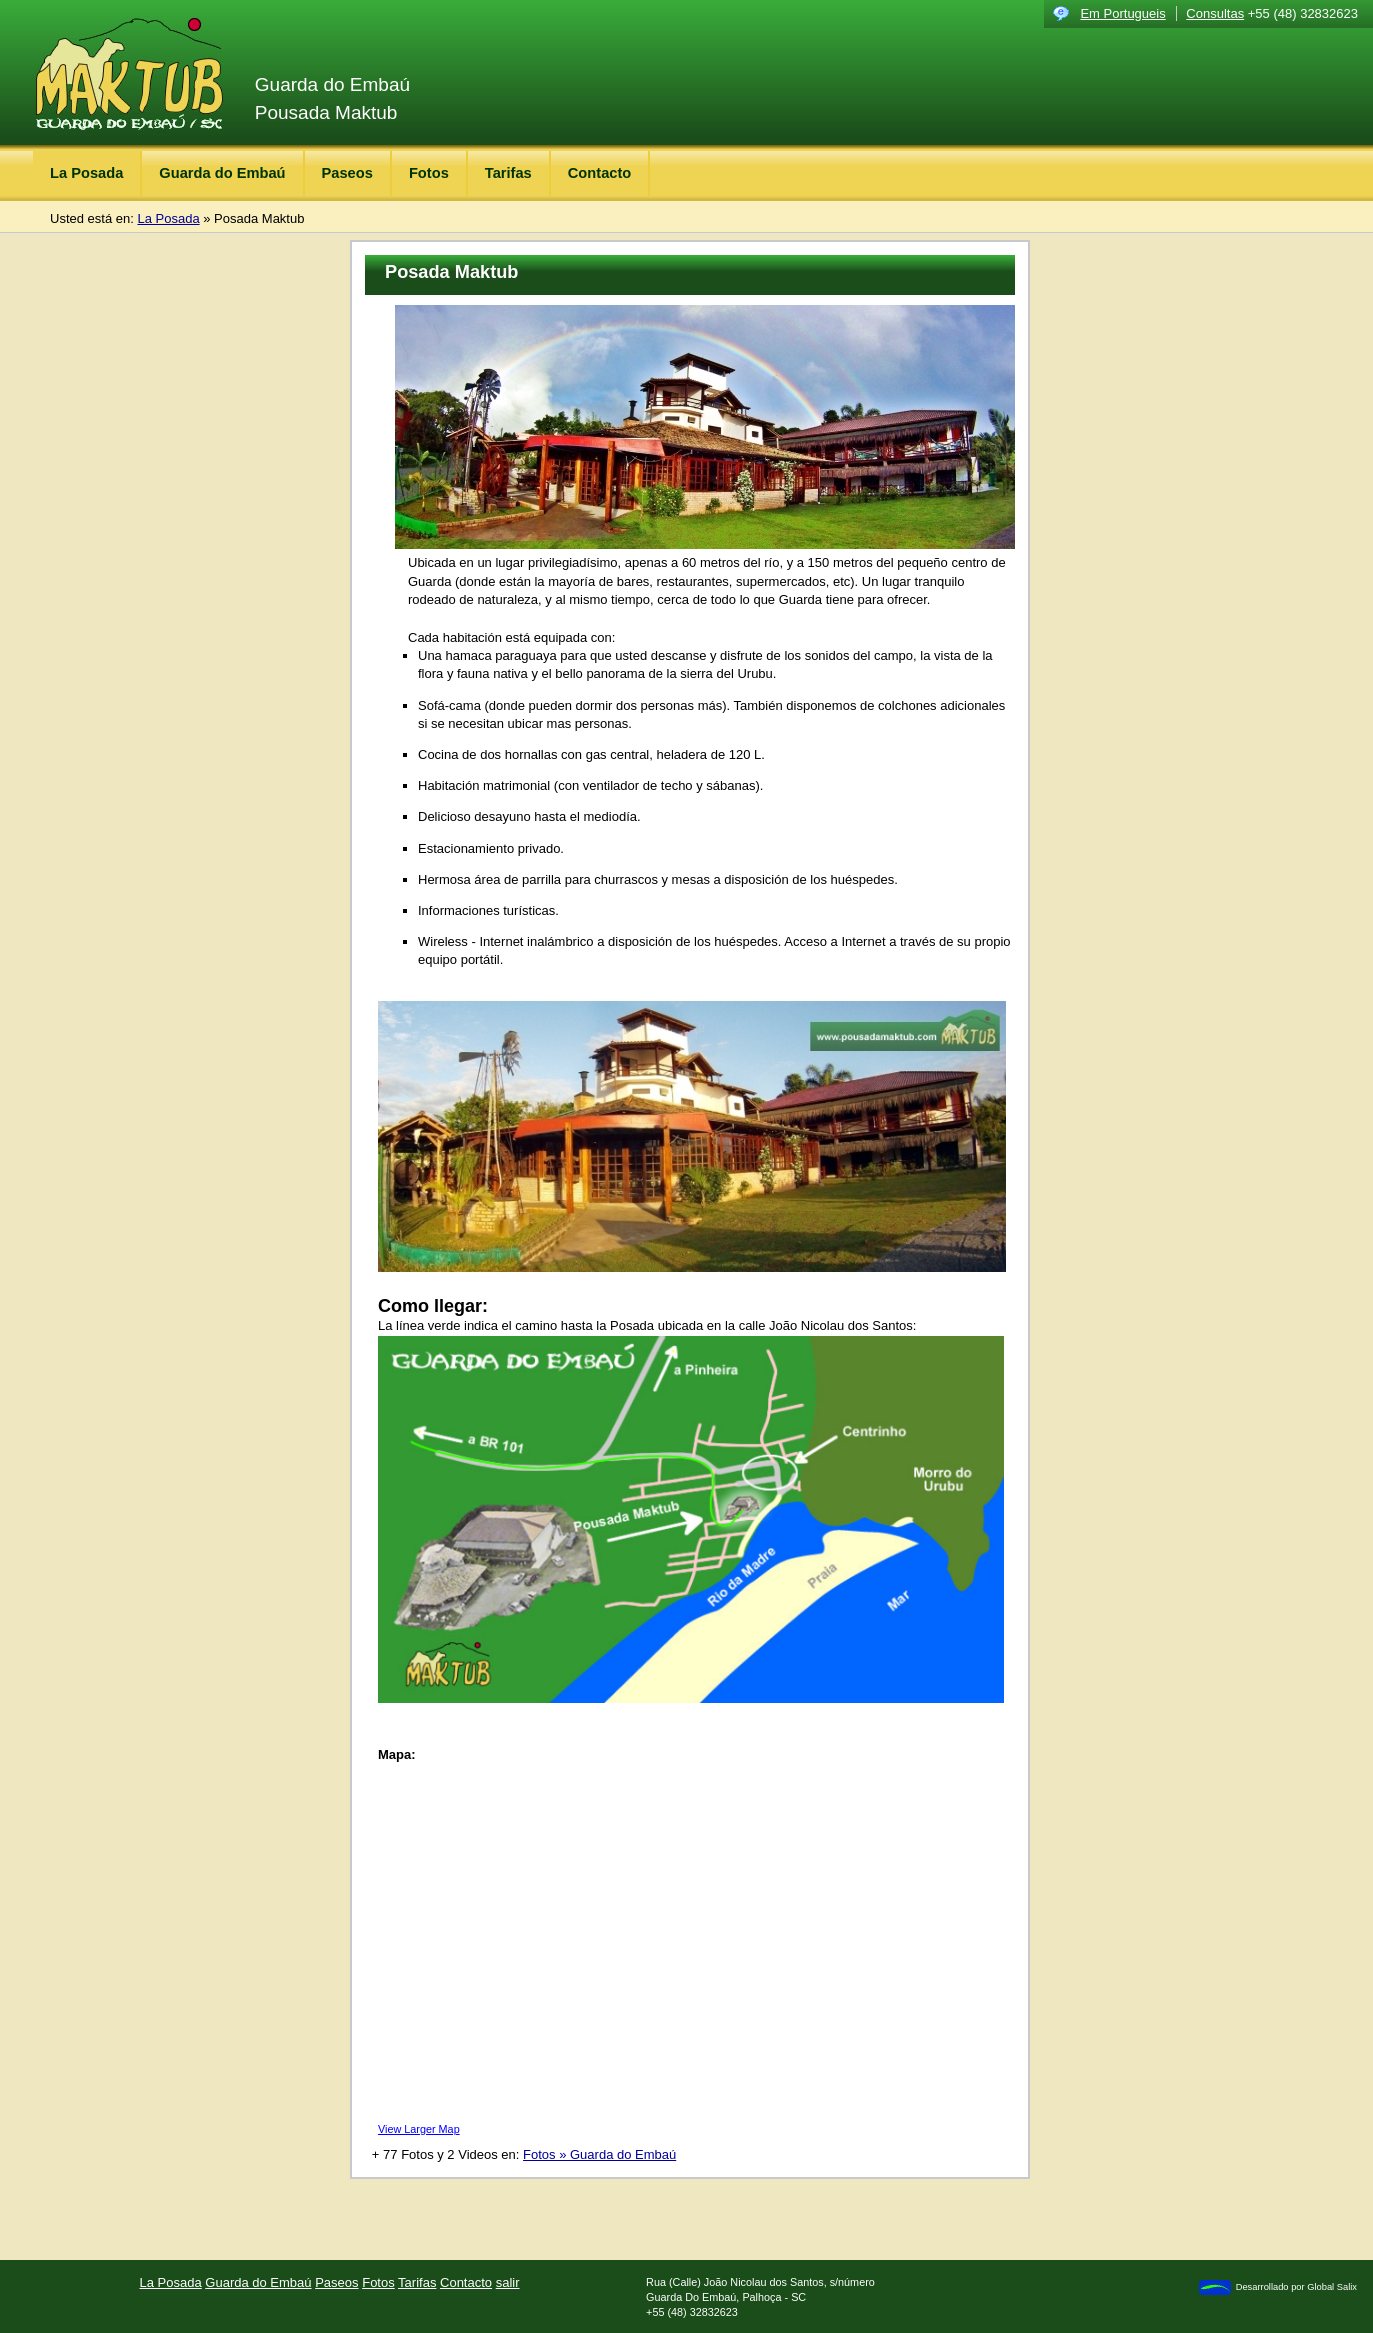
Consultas (1215, 13)
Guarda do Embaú (222, 173)
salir (508, 2282)
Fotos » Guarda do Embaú (599, 2154)
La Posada (86, 173)
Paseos (347, 173)
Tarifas (508, 173)
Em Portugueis (1122, 13)
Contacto (600, 173)
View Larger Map (419, 2129)
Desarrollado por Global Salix (1277, 2287)
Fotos (429, 173)
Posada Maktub (259, 218)
